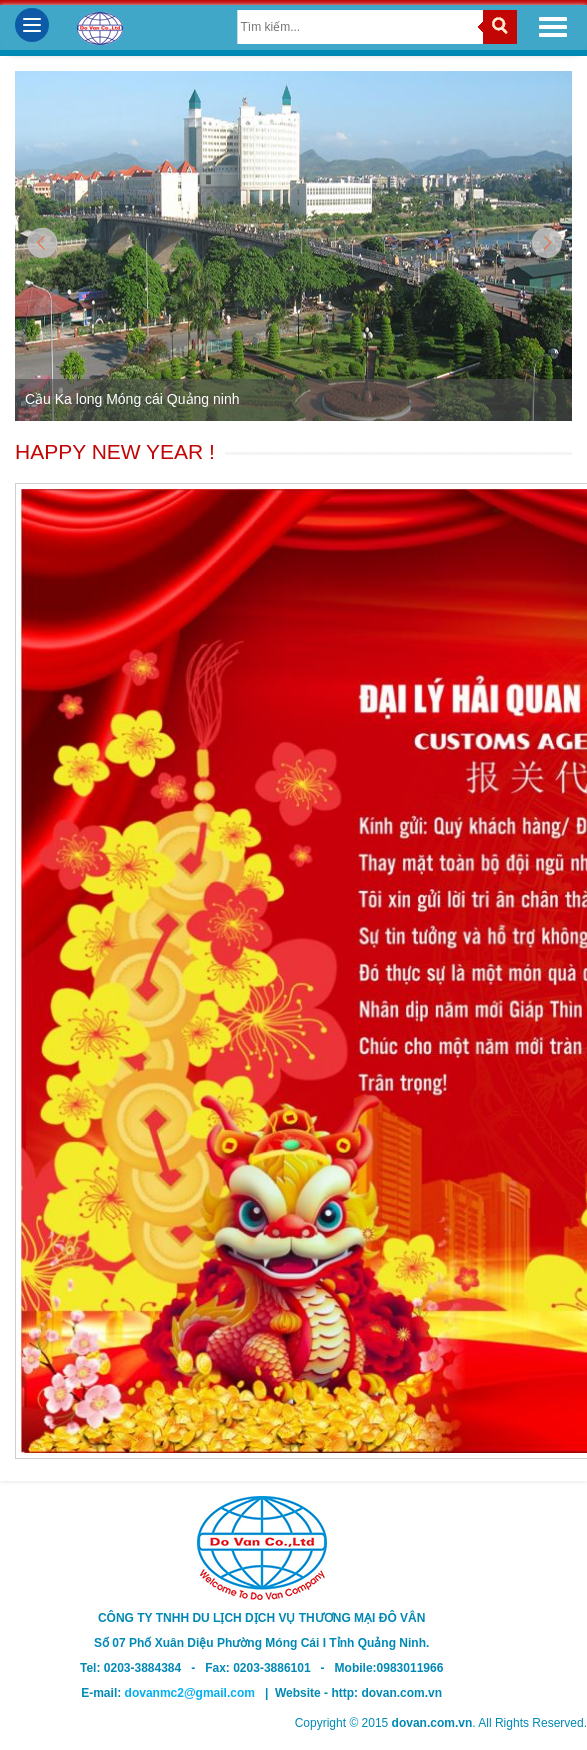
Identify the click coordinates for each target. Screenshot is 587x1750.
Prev (41, 244)
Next (545, 244)
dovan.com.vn (401, 1693)
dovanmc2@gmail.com (195, 1693)
